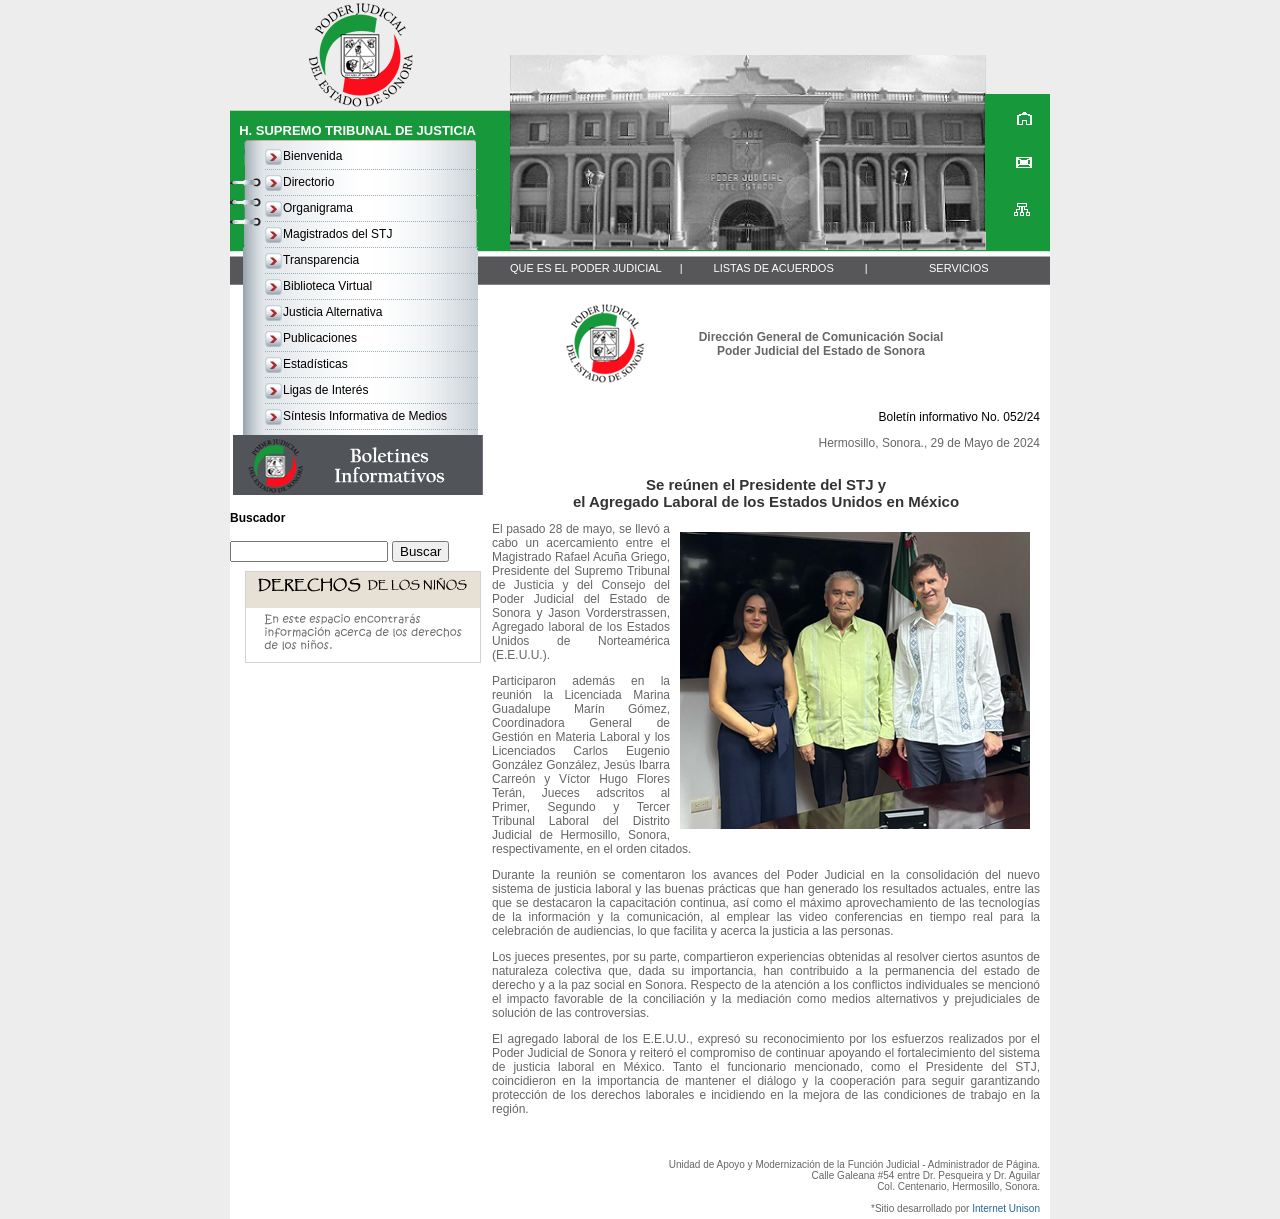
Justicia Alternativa (332, 312)
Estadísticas (315, 364)
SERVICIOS (959, 268)
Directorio (308, 182)
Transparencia (321, 260)
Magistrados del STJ (337, 234)
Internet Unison (1006, 1208)
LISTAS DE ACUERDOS (774, 268)
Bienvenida (312, 156)
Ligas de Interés (325, 390)
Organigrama (318, 208)
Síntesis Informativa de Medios (365, 416)
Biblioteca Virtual (327, 286)
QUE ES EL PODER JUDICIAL (586, 268)
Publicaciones (320, 338)
